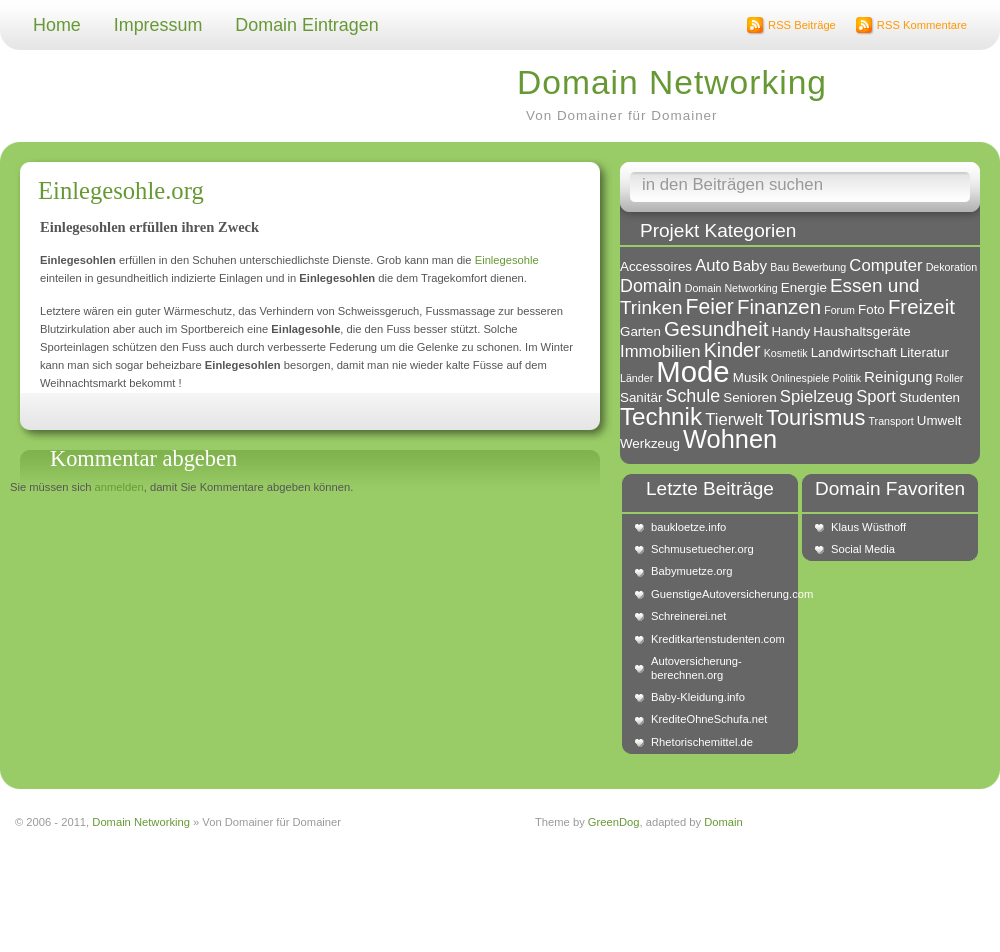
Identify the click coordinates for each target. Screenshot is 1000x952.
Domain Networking (672, 82)
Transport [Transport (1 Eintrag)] (890, 421)
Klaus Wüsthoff (868, 527)
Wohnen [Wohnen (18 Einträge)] (730, 439)
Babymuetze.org (691, 571)
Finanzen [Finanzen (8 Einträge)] (779, 306)
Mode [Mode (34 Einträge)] (692, 371)
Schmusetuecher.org (702, 549)
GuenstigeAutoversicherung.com (720, 594)
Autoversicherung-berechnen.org (696, 667)
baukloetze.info (688, 527)
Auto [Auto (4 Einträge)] (712, 265)
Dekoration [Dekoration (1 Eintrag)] (952, 267)
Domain (723, 822)
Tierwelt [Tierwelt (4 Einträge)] (734, 419)
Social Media (863, 549)
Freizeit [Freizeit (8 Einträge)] (921, 306)
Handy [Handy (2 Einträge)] (791, 331)
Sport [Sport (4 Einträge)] (876, 396)
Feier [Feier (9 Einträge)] (710, 306)
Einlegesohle (507, 260)
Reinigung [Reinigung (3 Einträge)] (898, 376)
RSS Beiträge (802, 25)
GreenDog (614, 822)
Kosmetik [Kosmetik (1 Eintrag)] (786, 353)
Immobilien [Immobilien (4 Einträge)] (660, 351)
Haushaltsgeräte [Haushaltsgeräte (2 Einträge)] (861, 331)
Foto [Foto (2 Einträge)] (871, 309)
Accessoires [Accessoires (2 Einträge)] (656, 266)
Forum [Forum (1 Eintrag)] (839, 310)
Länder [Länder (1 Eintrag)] (636, 378)
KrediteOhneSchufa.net (709, 719)
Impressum (158, 25)
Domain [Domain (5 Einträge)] (651, 286)
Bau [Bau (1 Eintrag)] (779, 267)
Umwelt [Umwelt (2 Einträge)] (939, 420)
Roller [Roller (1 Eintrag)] (950, 378)
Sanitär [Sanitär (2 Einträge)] (641, 397)
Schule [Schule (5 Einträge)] (692, 396)
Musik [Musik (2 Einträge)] (750, 377)
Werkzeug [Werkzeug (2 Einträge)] (650, 443)
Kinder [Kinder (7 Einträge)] (732, 350)
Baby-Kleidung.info (698, 697)
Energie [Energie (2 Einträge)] (804, 287)
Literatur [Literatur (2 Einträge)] (924, 352)
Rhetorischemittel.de (702, 742)
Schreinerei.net (688, 616)
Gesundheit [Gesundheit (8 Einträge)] (716, 328)
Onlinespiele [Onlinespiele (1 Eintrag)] (800, 378)
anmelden (119, 487)
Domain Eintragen (306, 25)
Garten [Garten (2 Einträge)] (640, 331)
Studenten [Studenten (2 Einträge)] (929, 397)
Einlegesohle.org (121, 190)
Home (57, 25)
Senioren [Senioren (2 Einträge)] (749, 397)
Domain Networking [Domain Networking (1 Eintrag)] (731, 288)
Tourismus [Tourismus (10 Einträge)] (815, 417)
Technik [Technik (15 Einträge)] (661, 416)
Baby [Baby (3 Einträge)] (750, 265)
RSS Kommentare (922, 25)
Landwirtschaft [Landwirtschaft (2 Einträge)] (854, 352)
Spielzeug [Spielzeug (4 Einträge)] (816, 396)
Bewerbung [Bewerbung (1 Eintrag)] (819, 267)
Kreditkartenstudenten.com (718, 639)
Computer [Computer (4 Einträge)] (885, 265)
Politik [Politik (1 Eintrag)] (847, 378)
